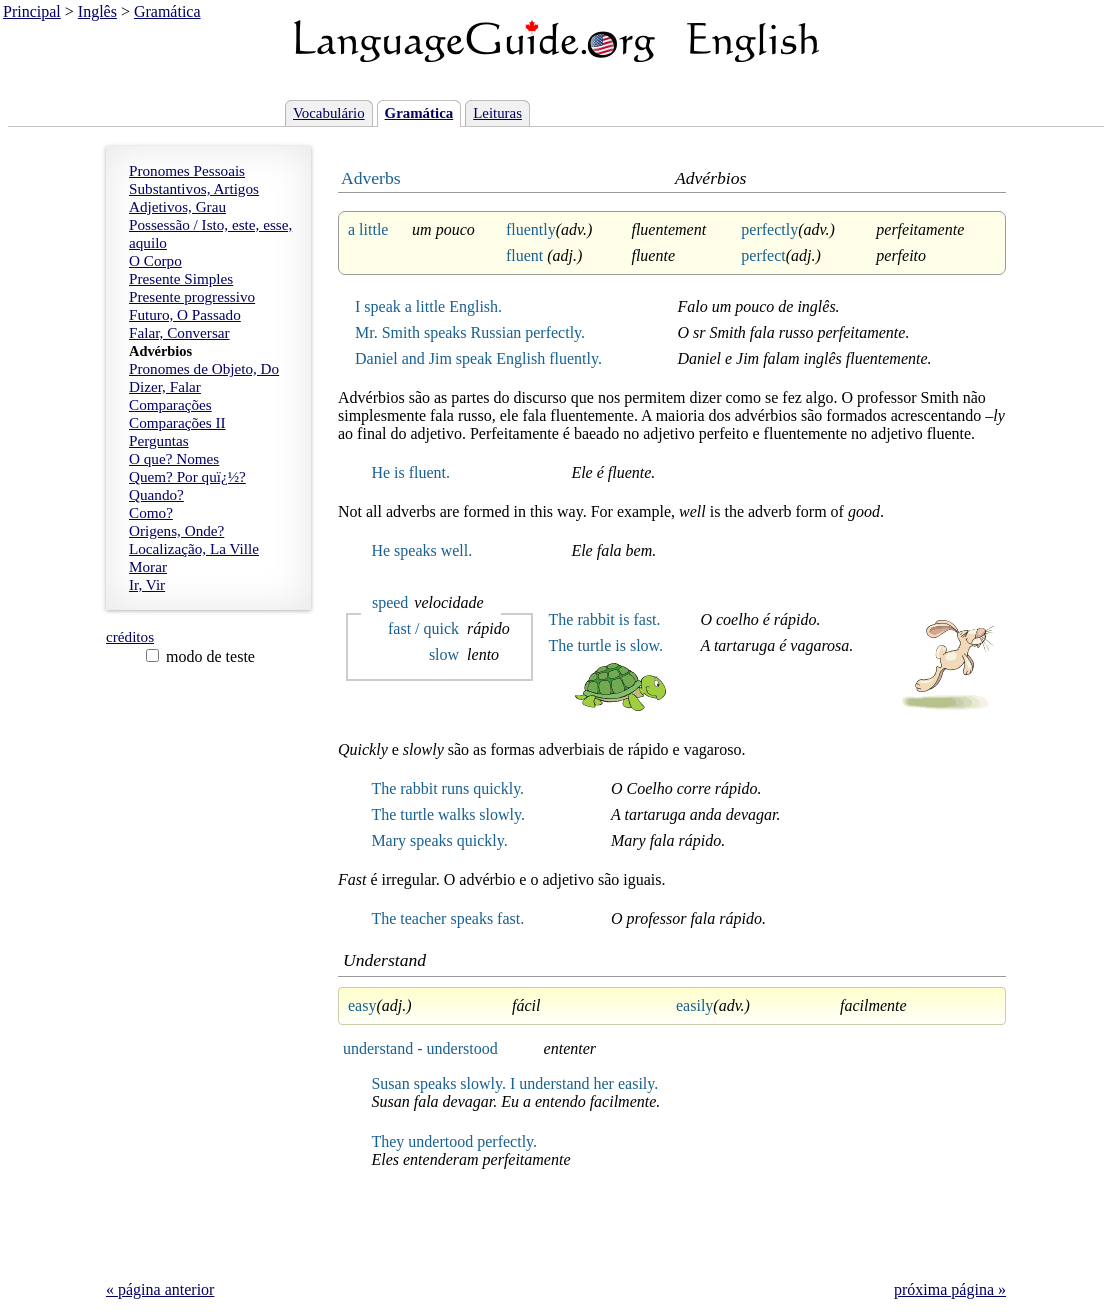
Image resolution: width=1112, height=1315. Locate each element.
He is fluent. (410, 472)
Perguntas (159, 440)
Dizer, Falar (165, 386)
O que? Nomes (174, 458)
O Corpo (155, 260)
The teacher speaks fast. (447, 918)
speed (390, 602)
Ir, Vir (147, 584)
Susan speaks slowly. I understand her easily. (514, 1083)
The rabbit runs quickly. (447, 788)
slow (444, 654)
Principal (32, 11)
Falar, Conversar (179, 332)
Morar (148, 566)
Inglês (97, 11)
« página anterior (160, 1289)
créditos (130, 636)
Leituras (497, 113)
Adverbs (371, 178)
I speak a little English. (428, 306)
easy (362, 1005)
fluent (524, 255)
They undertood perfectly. (454, 1141)
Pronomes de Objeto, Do (204, 368)
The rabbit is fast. (605, 619)
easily (694, 1005)
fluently (531, 229)
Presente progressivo (192, 296)
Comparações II (177, 422)
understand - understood (420, 1048)
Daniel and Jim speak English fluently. (478, 358)
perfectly (769, 229)
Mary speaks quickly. (439, 840)
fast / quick (423, 628)
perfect (763, 255)
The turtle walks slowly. (448, 814)
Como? (151, 512)
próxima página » (950, 1289)
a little (368, 229)
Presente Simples (181, 278)
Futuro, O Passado (185, 314)
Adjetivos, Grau (177, 206)
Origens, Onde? (176, 530)
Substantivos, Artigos (194, 188)
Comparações (170, 404)
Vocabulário (329, 113)
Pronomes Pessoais (187, 170)
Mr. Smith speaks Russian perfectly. (470, 332)
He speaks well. (421, 550)
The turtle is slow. (606, 645)
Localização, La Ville (194, 548)
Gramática (167, 11)
